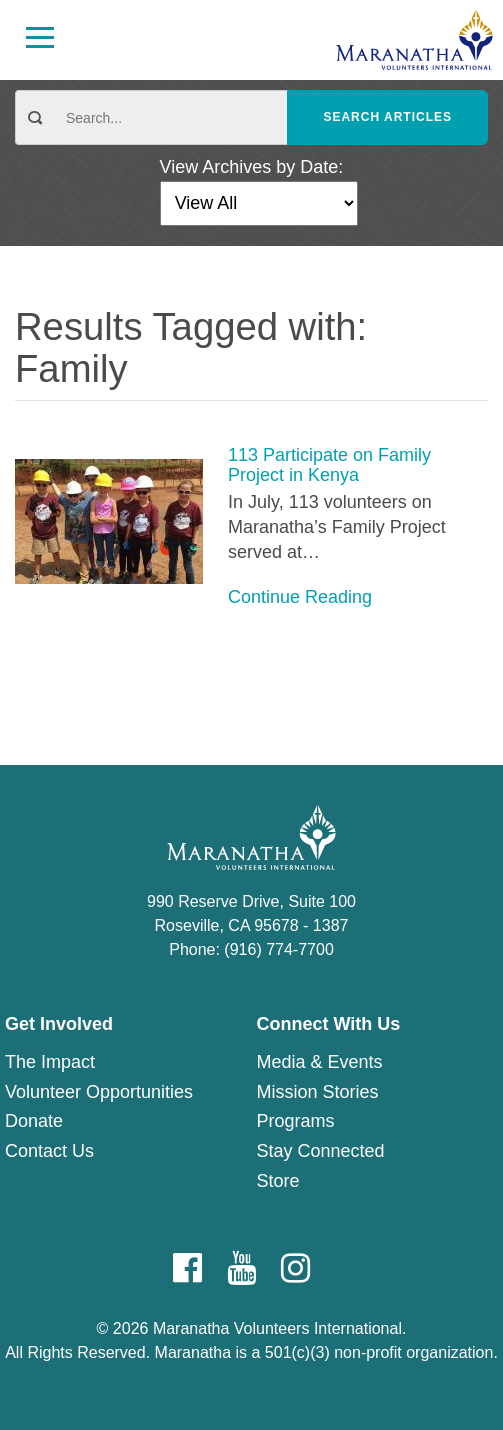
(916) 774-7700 (278, 949)
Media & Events (320, 1062)
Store (278, 1181)
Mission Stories (318, 1092)
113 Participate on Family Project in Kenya (329, 465)
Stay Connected (321, 1151)
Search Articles (387, 117)
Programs (296, 1121)
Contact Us (49, 1151)
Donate (34, 1121)
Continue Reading (300, 597)
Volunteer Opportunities (99, 1092)
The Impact (50, 1062)
